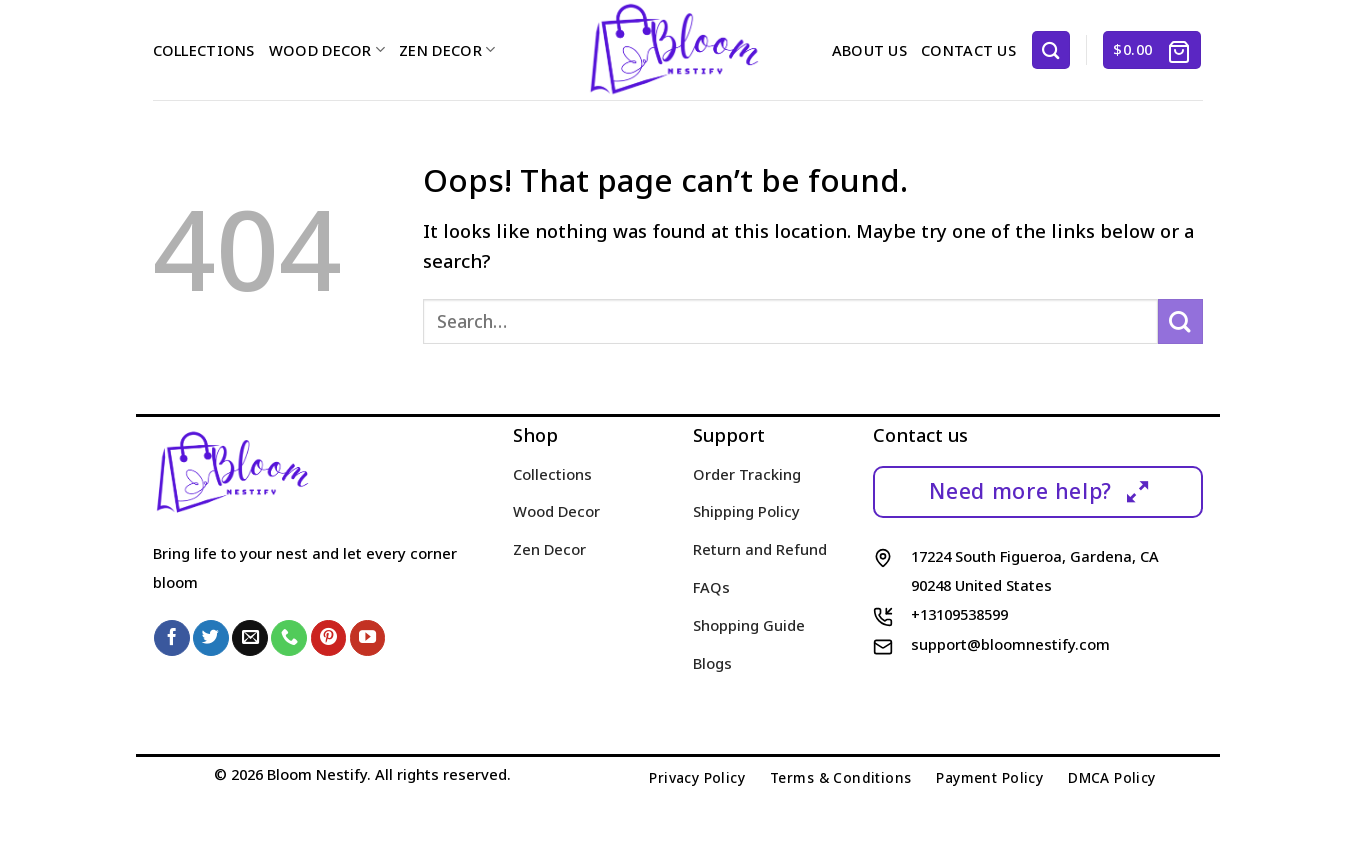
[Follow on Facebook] (172, 638)
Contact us (968, 50)
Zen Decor (447, 50)
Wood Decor (327, 50)
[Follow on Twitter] (211, 638)
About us (869, 50)
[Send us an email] (250, 638)
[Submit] (1180, 321)
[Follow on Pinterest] (329, 638)
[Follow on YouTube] (368, 638)
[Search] (1051, 49)
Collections (204, 50)
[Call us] (289, 638)
